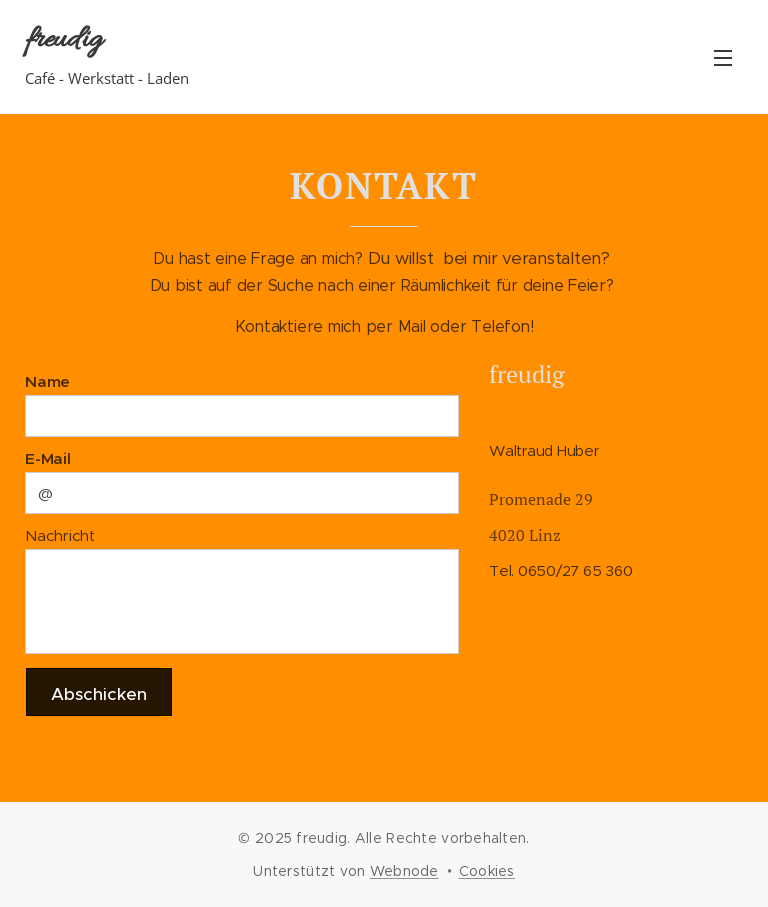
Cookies (487, 871)
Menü (723, 58)
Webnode (404, 871)
